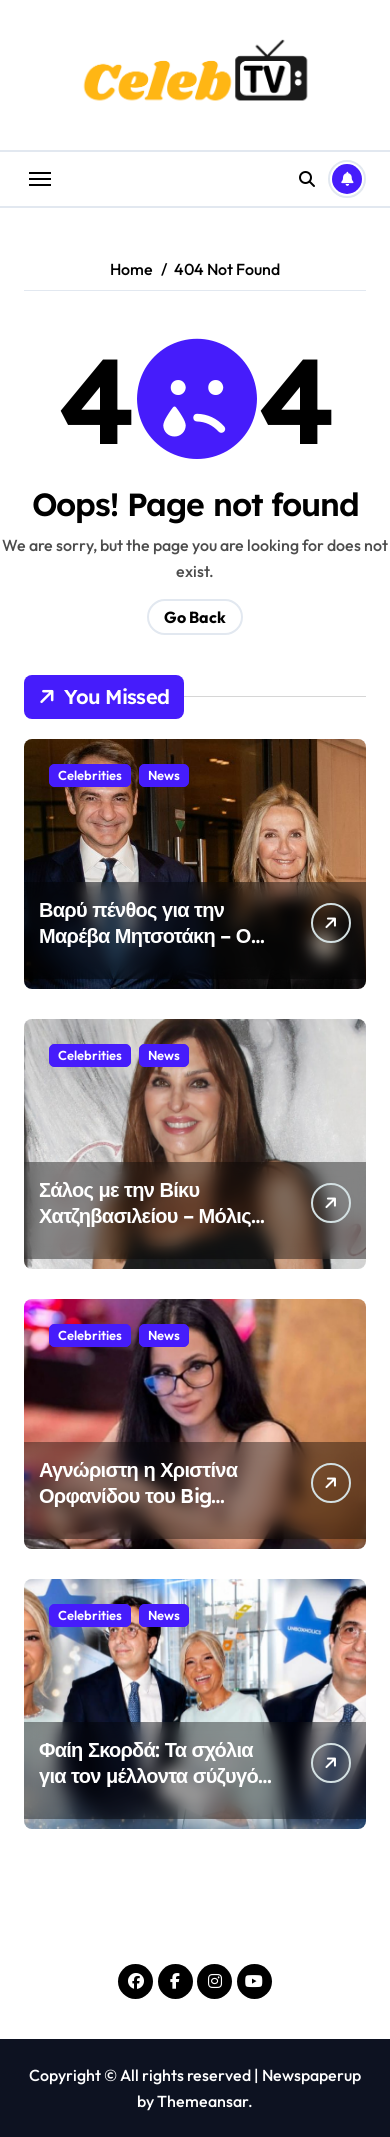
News (164, 775)
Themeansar (202, 2101)
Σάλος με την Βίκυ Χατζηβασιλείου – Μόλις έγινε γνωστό (145, 1215)
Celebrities (90, 775)
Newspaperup (311, 2075)
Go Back (195, 617)
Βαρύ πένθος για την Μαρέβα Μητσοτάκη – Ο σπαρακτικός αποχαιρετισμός (145, 948)
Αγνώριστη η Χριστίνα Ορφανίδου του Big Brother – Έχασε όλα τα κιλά (147, 1508)
